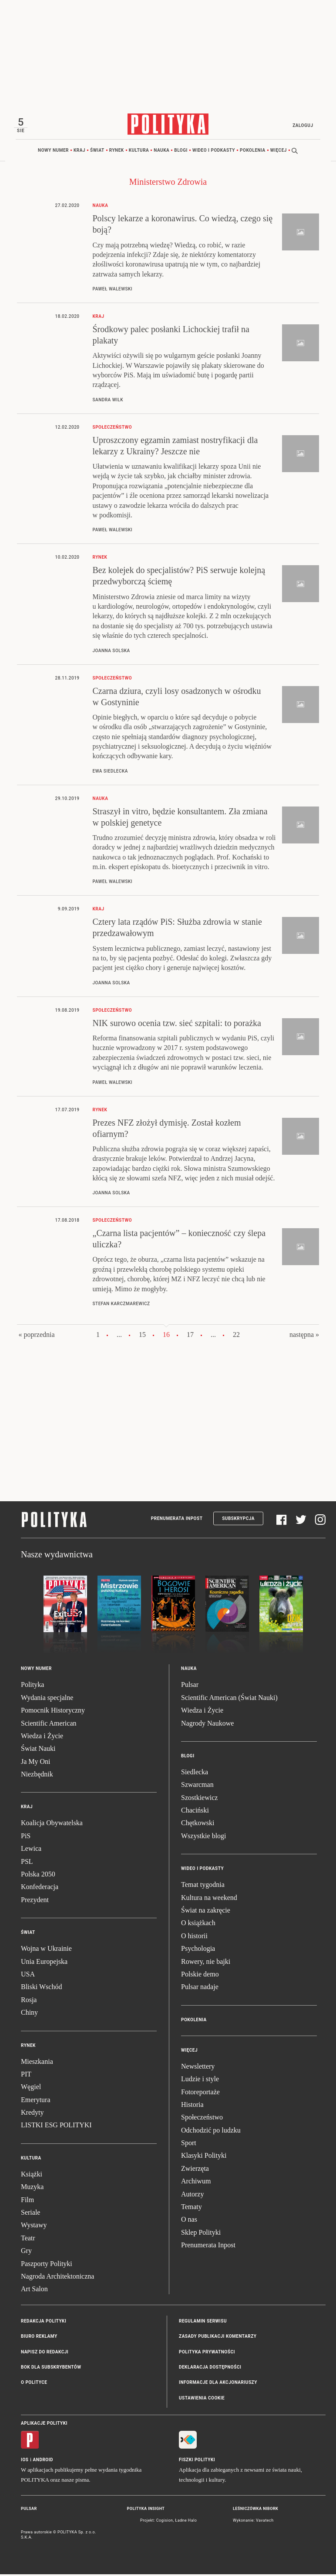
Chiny (29, 2014)
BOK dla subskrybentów (51, 2368)
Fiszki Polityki (197, 2461)
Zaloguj (301, 125)
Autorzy (192, 2195)
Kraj (79, 152)
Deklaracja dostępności (210, 2368)
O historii (194, 1937)
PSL (27, 1862)
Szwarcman (197, 1786)
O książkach (198, 1924)
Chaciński (195, 1812)
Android (43, 2461)
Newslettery (198, 2068)
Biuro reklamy (39, 2338)
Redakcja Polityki (43, 2322)
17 (190, 1336)
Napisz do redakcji (44, 2353)
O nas (189, 2221)
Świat (97, 152)
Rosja (29, 2001)
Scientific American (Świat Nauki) (229, 1699)
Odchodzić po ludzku (211, 2132)
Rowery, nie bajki (205, 1962)
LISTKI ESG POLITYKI (56, 2126)
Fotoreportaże (200, 2093)
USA (28, 1975)
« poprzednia (36, 1336)
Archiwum (196, 2182)
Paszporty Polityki (46, 2265)
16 (166, 1336)
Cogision (164, 2522)
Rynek (116, 152)
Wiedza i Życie (42, 1737)
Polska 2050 (38, 1876)
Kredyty (32, 2114)
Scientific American (49, 1724)
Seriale (30, 2214)
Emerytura (35, 2101)
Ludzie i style (200, 2080)
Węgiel (31, 2088)
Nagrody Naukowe (207, 1724)
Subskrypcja (238, 1520)
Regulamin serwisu (203, 2322)
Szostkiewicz (199, 1799)
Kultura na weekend (209, 1899)
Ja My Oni (35, 1762)
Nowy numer (53, 152)
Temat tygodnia (203, 1886)
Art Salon (34, 2290)
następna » (304, 1336)
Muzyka (32, 2188)
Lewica (31, 1850)
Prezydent (35, 1901)
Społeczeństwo (202, 2119)
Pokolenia (252, 152)
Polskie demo (200, 1975)
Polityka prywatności (207, 2353)
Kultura (139, 152)
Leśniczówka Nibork (255, 2510)
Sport (188, 2144)
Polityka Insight (146, 2510)
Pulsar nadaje (199, 1988)
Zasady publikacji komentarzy (217, 2338)
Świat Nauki (38, 1750)
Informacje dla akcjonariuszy (218, 2384)
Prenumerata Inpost (177, 1520)
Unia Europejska (44, 1962)
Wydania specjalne (47, 1699)
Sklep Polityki (201, 2234)
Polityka (32, 1686)
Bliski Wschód (41, 1988)
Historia (192, 2106)
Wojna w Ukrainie (46, 1950)
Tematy (191, 2208)
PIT (26, 2075)
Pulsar (189, 1686)
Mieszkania (37, 2062)
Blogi (181, 152)
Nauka (161, 152)
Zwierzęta (195, 2170)
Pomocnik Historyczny (53, 1712)
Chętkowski (197, 1824)
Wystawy (34, 2226)
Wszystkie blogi (203, 1837)
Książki (31, 2175)
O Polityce (34, 2384)
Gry (26, 2252)
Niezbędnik (37, 1776)
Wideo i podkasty (213, 152)
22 (236, 1336)
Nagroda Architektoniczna (57, 2278)
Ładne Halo (186, 2522)
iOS (24, 2461)
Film (27, 2201)
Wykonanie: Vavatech (253, 2522)
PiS (25, 1837)
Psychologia (198, 1950)
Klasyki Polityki (203, 2157)
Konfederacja (39, 1888)
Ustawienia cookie (202, 2399)
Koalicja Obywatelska (52, 1824)
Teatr (28, 2239)
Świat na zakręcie (205, 1912)
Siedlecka (194, 1773)
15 (142, 1336)
